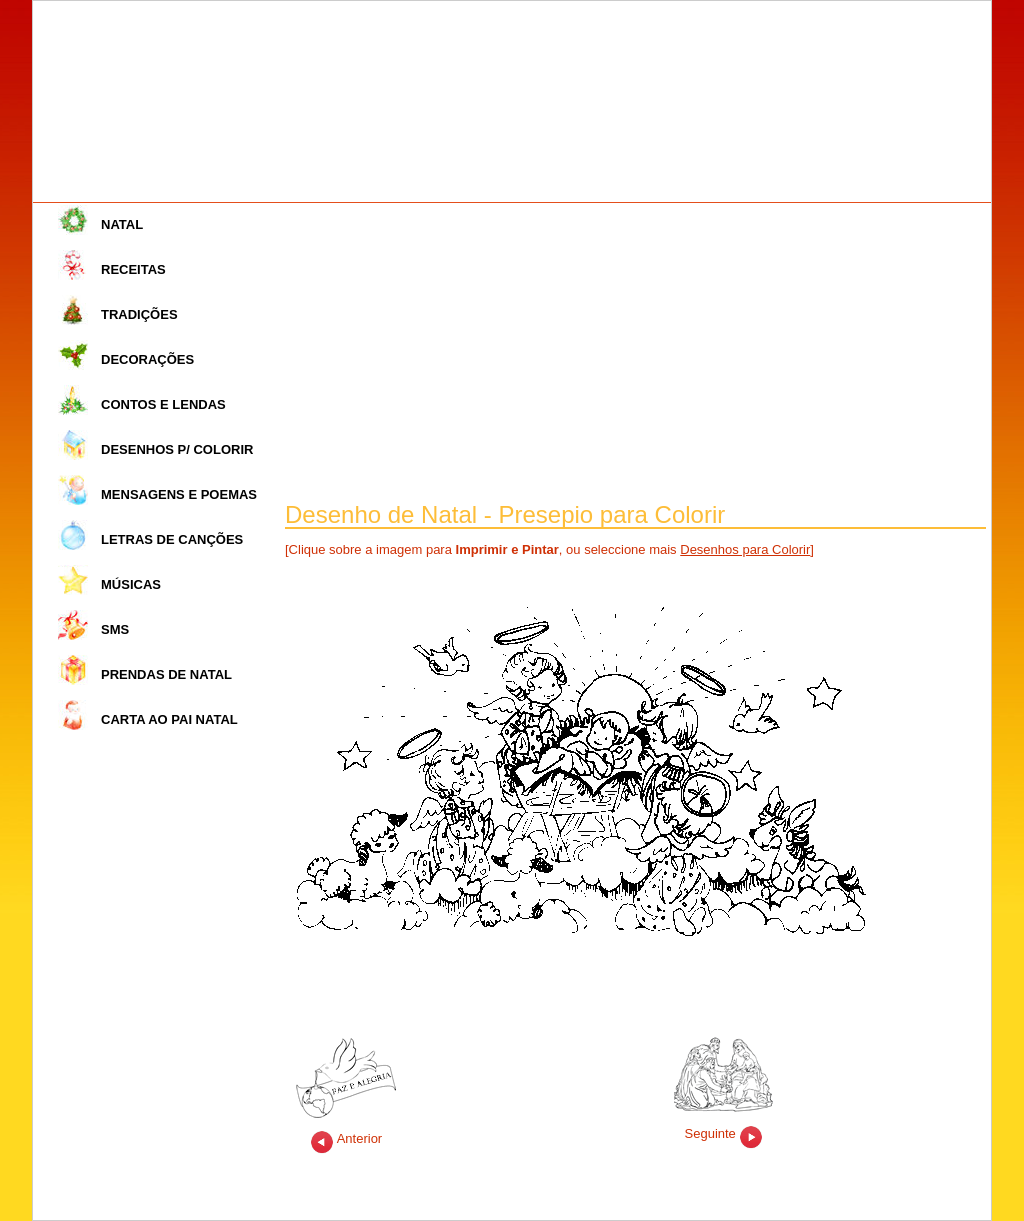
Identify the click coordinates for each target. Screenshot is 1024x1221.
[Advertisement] (635, 353)
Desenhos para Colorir (745, 549)
